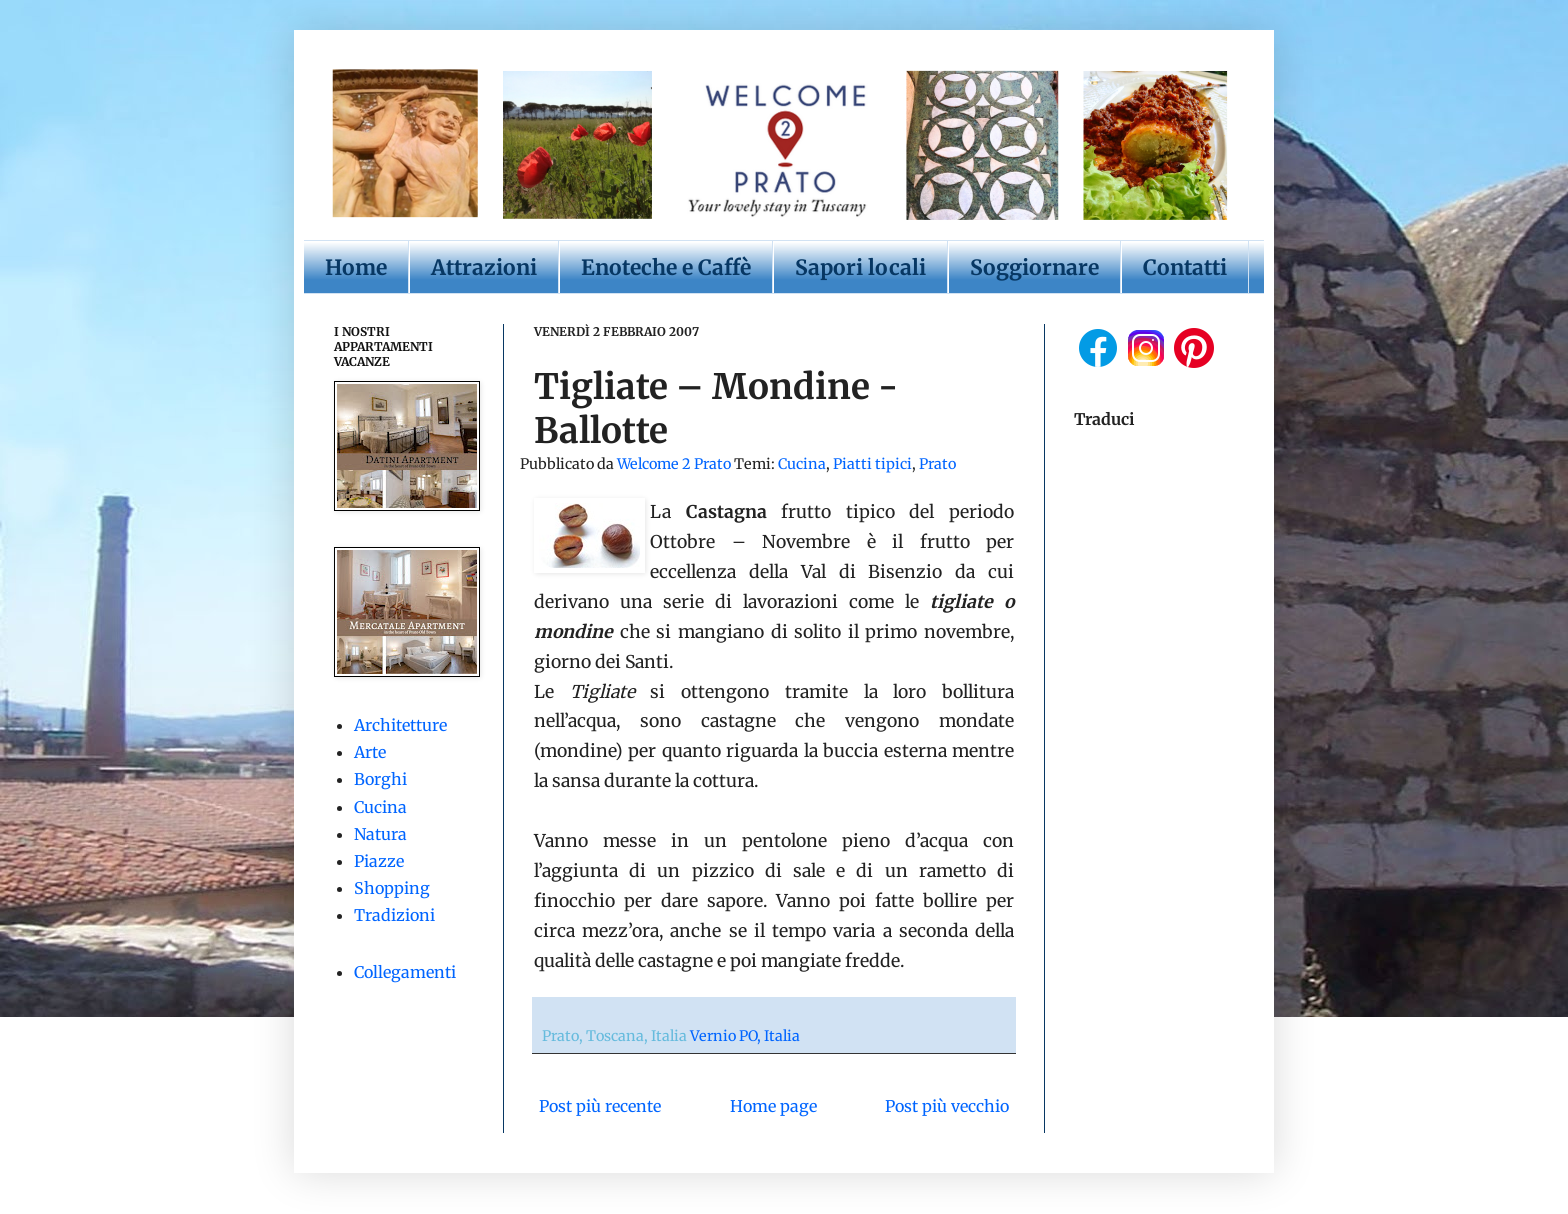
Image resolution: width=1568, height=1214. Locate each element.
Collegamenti (405, 972)
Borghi (380, 779)
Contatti (1185, 267)
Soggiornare (1034, 267)
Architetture (400, 725)
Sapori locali (860, 267)
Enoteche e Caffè (666, 267)
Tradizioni (394, 915)
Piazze (379, 861)
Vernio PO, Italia (745, 1036)
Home (356, 267)
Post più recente (600, 1106)
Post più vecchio (947, 1106)
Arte (370, 752)
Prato (937, 464)
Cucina (802, 464)
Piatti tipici (872, 464)
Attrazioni (484, 267)
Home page (773, 1106)
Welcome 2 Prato (675, 464)
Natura (380, 834)
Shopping (392, 888)
